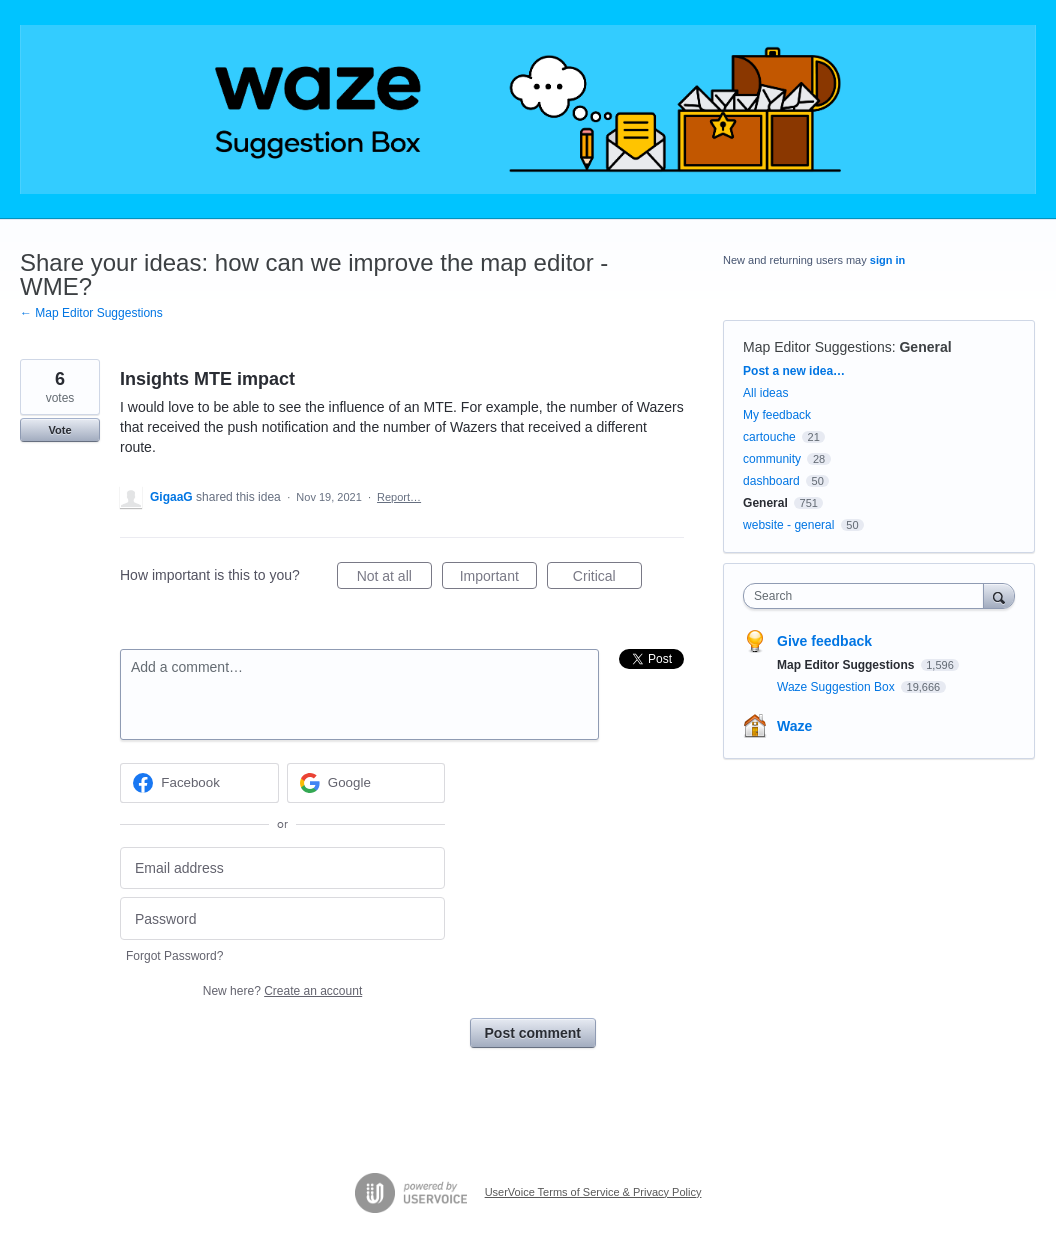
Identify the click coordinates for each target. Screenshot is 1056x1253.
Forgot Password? (174, 956)
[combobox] (868, 596)
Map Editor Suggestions (817, 347)
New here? (282, 991)
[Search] (999, 595)
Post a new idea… (794, 371)
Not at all (394, 579)
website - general (788, 525)
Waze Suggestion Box (837, 687)
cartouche (769, 437)
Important (498, 579)
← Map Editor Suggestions (91, 313)
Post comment (533, 1033)
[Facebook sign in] (199, 783)
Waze (794, 726)
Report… (399, 497)
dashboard (771, 481)
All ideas (765, 393)
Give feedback (824, 641)
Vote (59, 430)
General (925, 347)
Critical (607, 579)
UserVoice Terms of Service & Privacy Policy (593, 1192)
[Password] (282, 918)
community (772, 459)
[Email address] (282, 868)
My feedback (777, 415)
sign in (887, 260)
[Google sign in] (366, 783)
